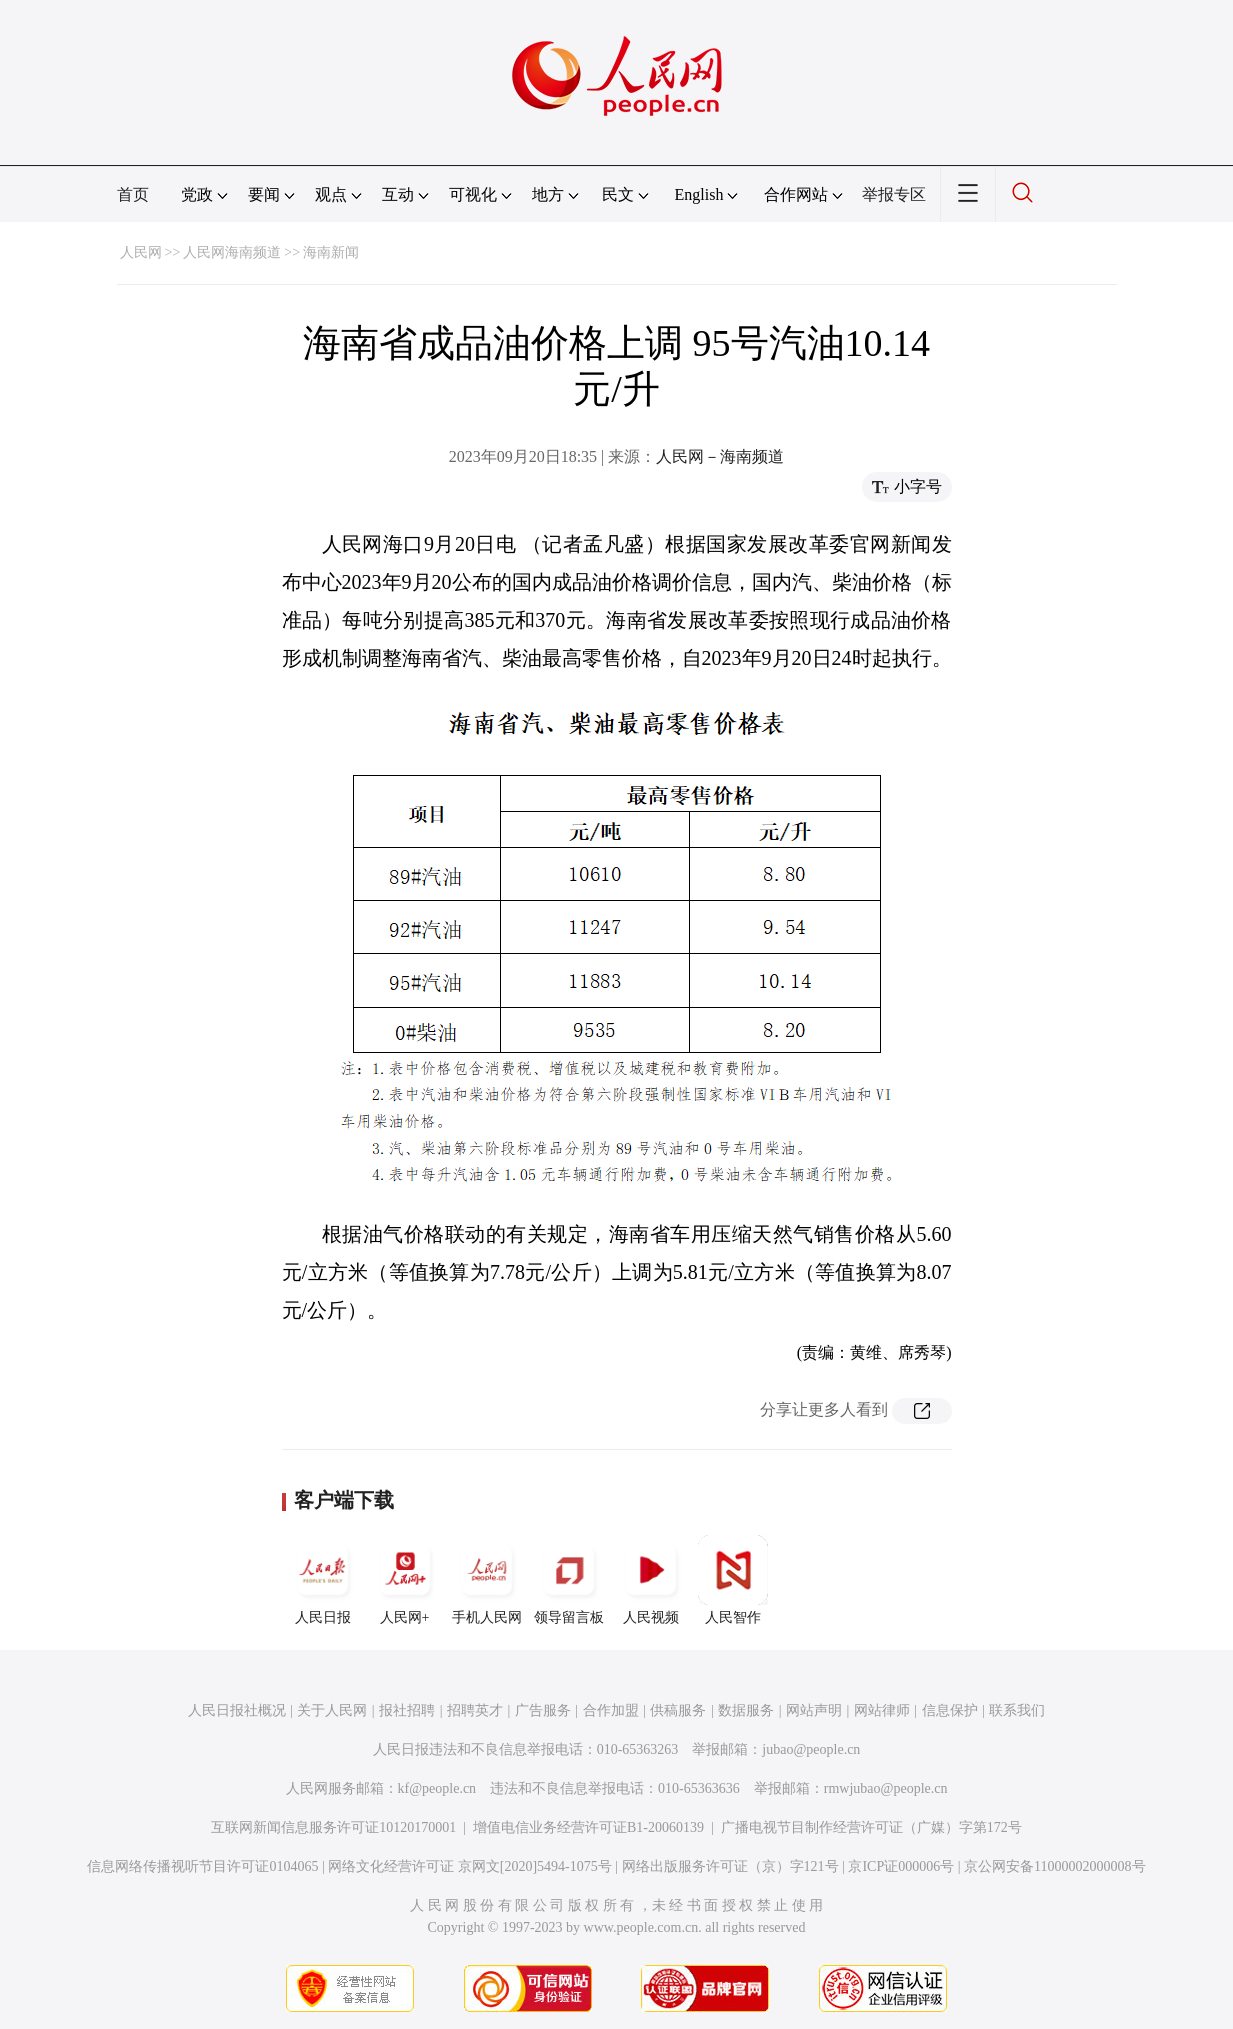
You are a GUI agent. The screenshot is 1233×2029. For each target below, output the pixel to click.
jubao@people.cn (811, 1749)
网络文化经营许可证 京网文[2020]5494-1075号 (470, 1866)
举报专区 (894, 194)
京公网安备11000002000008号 (1054, 1866)
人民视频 (651, 1580)
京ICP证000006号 (901, 1866)
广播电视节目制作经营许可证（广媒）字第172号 (871, 1827)
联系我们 (1017, 1710)
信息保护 (950, 1710)
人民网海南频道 (232, 252)
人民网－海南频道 (720, 456)
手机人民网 (487, 1580)
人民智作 (733, 1580)
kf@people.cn (437, 1788)
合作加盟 (611, 1710)
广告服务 (543, 1710)
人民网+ (405, 1580)
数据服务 (746, 1710)
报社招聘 (407, 1710)
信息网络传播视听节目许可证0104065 (202, 1866)
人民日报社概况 (237, 1710)
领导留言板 (569, 1580)
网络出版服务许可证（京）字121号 (730, 1866)
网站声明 (814, 1710)
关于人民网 (332, 1710)
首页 (133, 194)
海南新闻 (331, 252)
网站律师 (882, 1710)
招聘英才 (475, 1710)
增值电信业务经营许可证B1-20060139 (588, 1827)
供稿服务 (678, 1710)
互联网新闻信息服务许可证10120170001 (333, 1827)
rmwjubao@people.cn (886, 1788)
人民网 (141, 252)
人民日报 (323, 1580)
